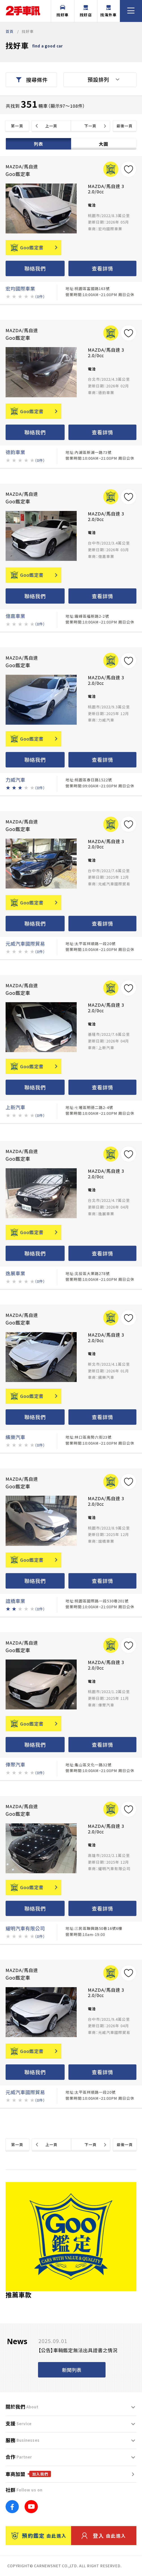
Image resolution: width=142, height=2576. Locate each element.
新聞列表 (72, 2369)
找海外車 (108, 11)
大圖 (103, 144)
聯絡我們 (35, 268)
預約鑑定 (39, 2536)
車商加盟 (28, 2473)
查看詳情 (102, 268)
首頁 (10, 31)
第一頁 (17, 125)
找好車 (62, 11)
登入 (104, 2536)
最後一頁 (125, 125)
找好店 (86, 11)
